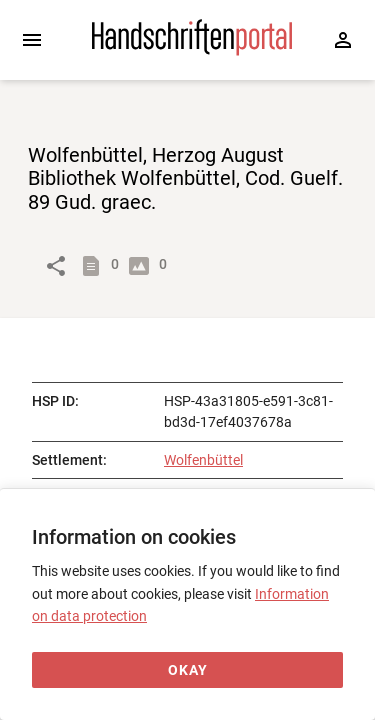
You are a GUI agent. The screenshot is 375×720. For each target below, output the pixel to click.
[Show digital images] (143, 266)
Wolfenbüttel (203, 460)
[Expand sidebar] (32, 40)
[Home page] (192, 51)
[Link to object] (56, 266)
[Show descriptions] (95, 266)
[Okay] (187, 670)
